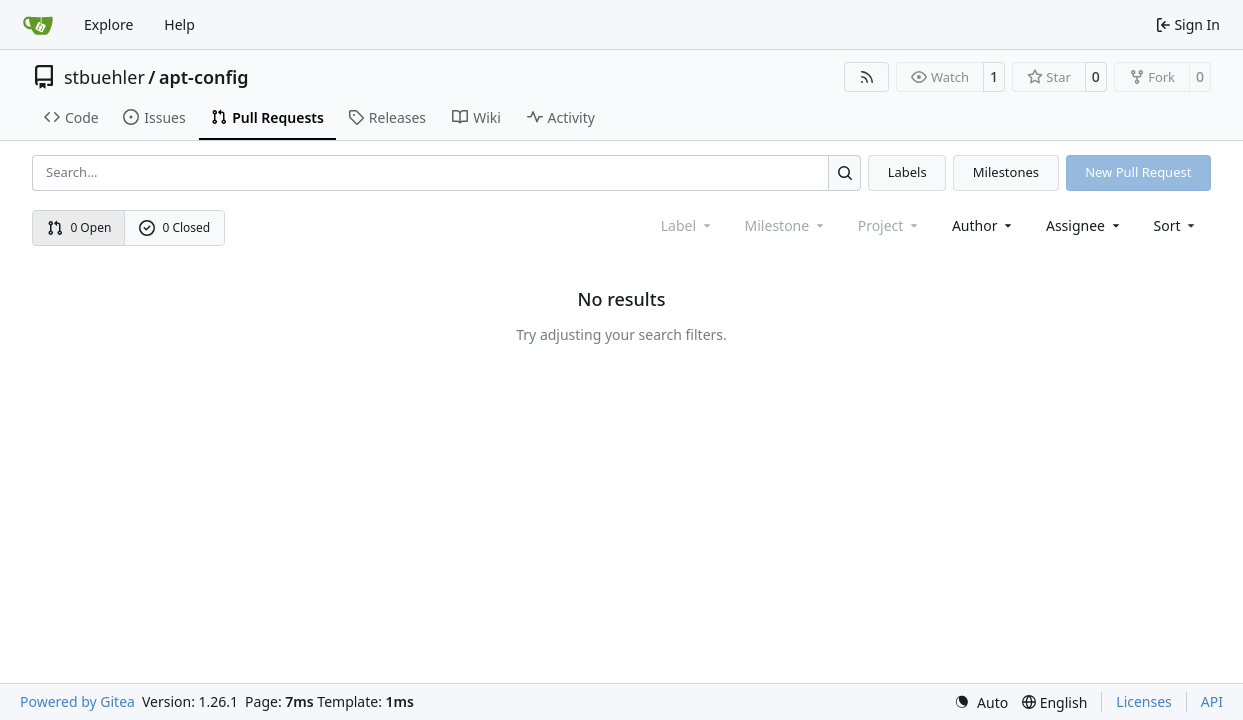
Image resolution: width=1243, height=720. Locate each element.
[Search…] (844, 172)
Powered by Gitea (77, 701)
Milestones (1006, 172)
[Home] (38, 25)
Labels (907, 172)
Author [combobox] (983, 225)
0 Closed (175, 227)
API (1212, 701)
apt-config (204, 77)
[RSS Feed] (867, 77)
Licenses (1144, 701)
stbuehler (104, 77)
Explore (108, 24)
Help (179, 24)
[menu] (1176, 225)
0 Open (79, 227)
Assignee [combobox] (1084, 225)
